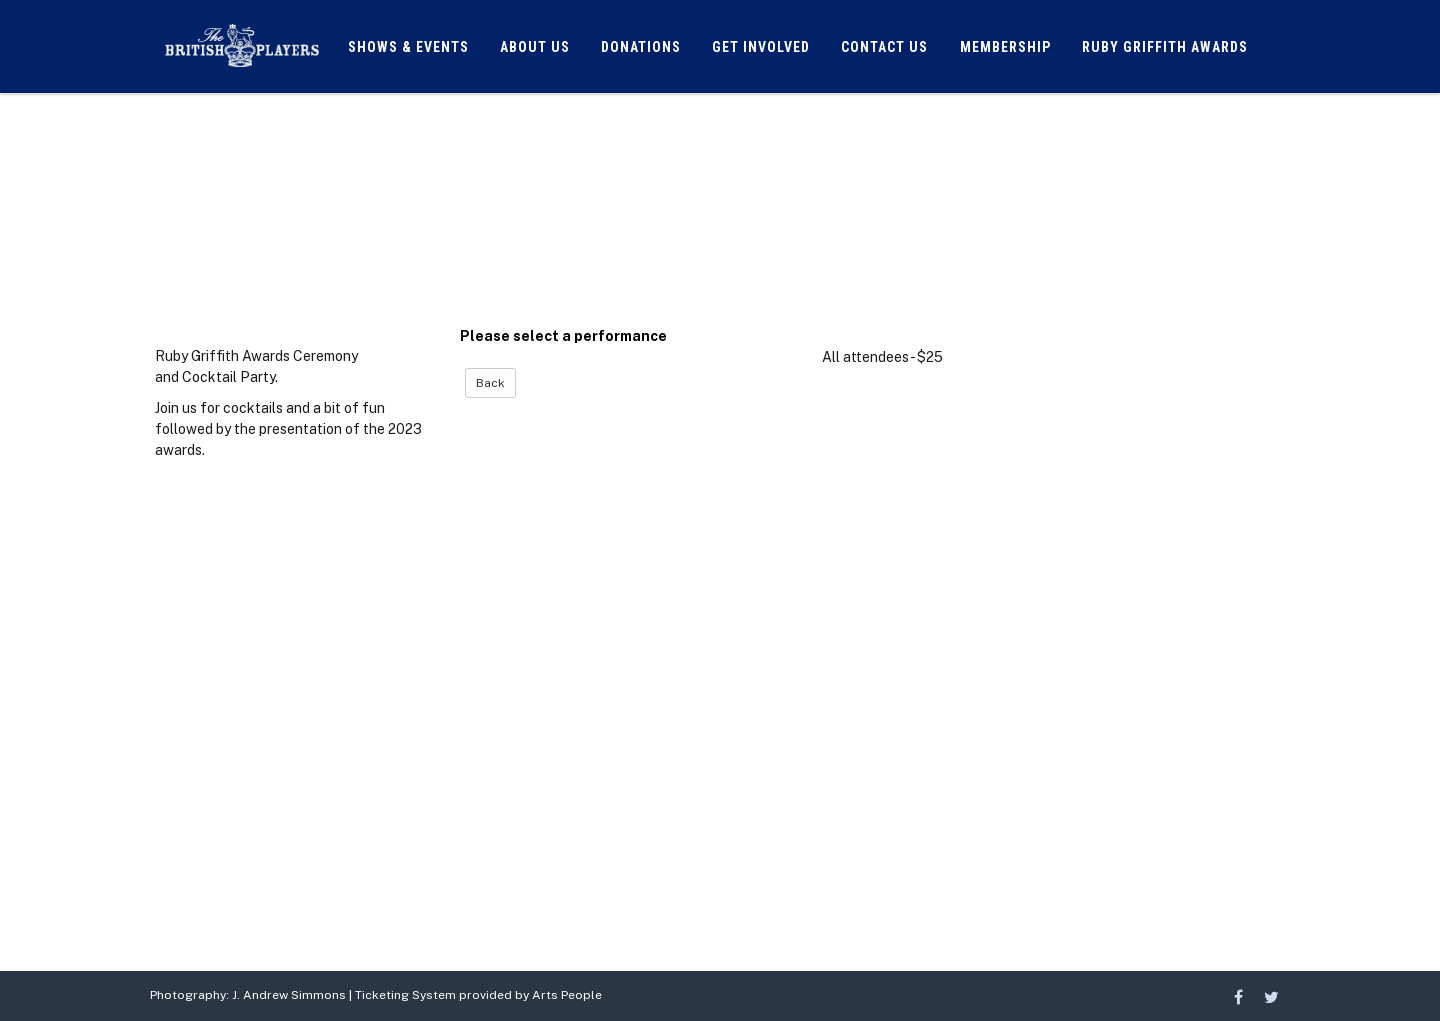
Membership (1005, 47)
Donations (641, 47)
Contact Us (884, 47)
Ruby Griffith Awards (1165, 47)
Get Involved (761, 47)
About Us (535, 47)
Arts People (567, 995)
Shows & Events (408, 47)
